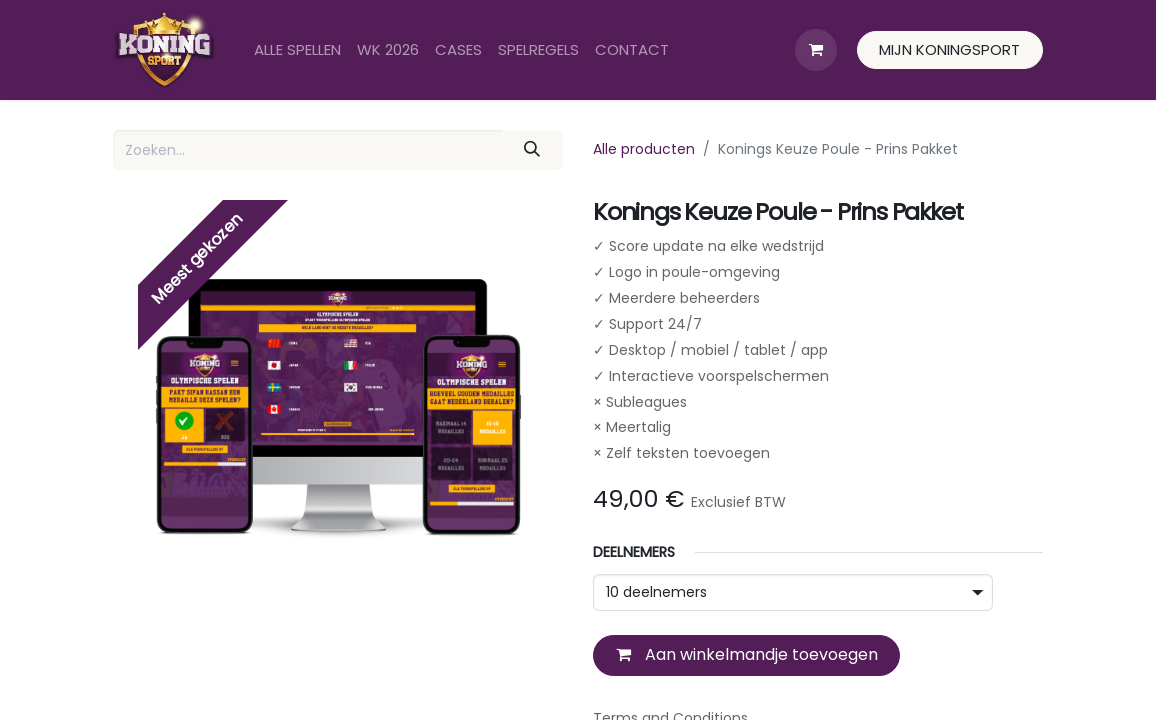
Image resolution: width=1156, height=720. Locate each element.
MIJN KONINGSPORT (949, 49)
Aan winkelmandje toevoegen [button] (747, 654)
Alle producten (644, 149)
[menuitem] (297, 50)
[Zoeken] (532, 150)
